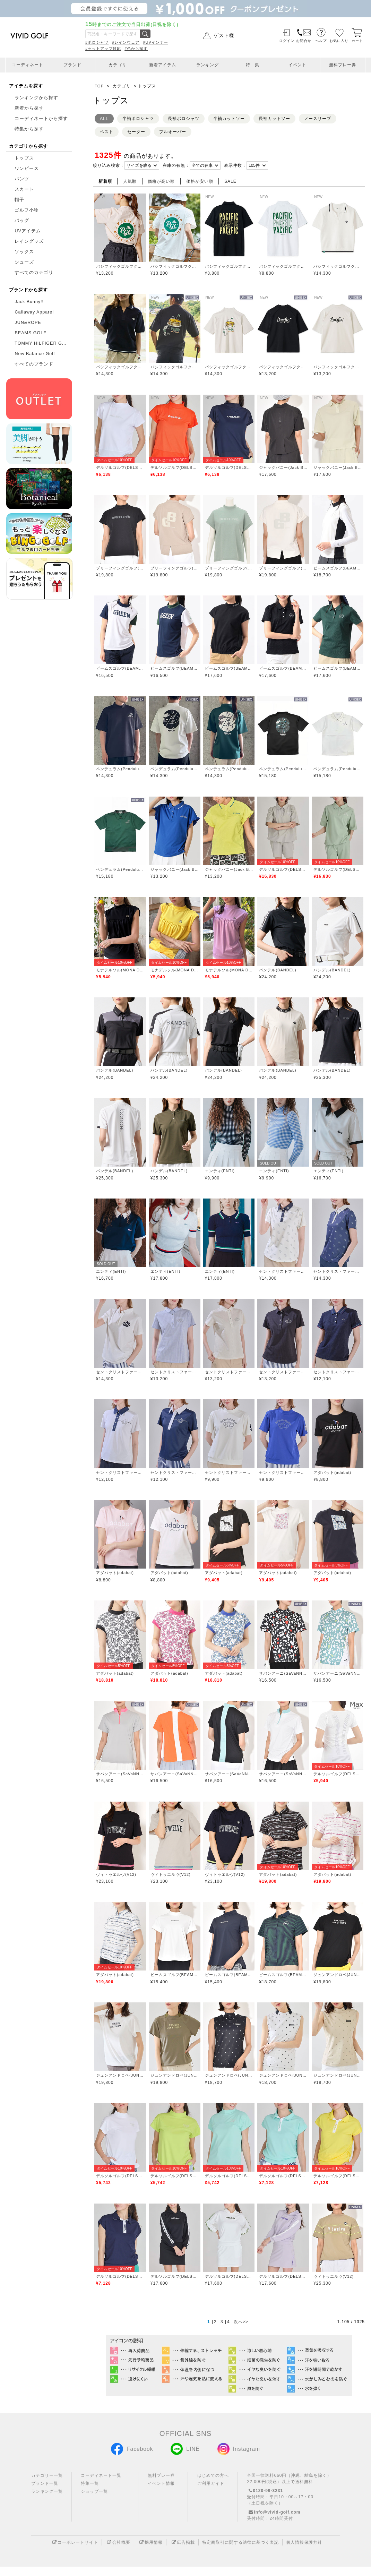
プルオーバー (172, 131)
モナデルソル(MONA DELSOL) (120, 970)
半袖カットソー (229, 118)
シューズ (24, 262)
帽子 (19, 199)
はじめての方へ (213, 2484)
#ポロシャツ (97, 42)
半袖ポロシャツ (138, 118)
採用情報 (150, 2551)
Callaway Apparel (34, 312)
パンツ (22, 179)
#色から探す (136, 48)
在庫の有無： (176, 165)
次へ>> (241, 2331)
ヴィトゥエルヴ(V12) (116, 1874)
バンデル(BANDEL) (277, 970)
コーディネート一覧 (101, 2484)
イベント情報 (161, 2492)
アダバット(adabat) (332, 1472)
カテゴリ (118, 64)
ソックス (24, 251)
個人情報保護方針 (304, 2551)
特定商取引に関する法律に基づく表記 (240, 2551)
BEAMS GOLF (30, 332)
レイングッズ (29, 241)
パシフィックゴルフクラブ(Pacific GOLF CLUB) (120, 266)
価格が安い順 (199, 181)
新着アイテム (162, 64)
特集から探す (29, 129)
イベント (297, 64)
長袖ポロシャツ (183, 118)
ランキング (207, 64)
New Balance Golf (35, 353)
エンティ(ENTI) (220, 1171)
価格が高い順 (161, 181)
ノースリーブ (317, 118)
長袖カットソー (274, 118)
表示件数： (235, 165)
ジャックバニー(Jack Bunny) (283, 467)
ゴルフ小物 (27, 210)
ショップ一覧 (94, 2500)
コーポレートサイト (74, 2551)
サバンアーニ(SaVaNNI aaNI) (283, 1673)
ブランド (72, 64)
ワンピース (27, 168)
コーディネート (27, 64)
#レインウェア (125, 42)
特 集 (252, 64)
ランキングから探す (36, 97)
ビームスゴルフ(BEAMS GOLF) (337, 568)
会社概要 (117, 2551)
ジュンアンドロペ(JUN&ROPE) (337, 1975)
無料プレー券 (342, 64)
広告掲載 (182, 2551)
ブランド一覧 (44, 2492)
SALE (230, 181)
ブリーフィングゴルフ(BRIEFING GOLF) (120, 568)
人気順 (130, 181)
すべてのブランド (34, 364)
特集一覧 (90, 2492)
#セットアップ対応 (103, 48)
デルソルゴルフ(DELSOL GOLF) (120, 467)
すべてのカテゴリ (34, 272)
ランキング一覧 (47, 2500)
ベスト (106, 131)
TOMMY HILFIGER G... (41, 343)
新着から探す (29, 108)
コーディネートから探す (41, 118)
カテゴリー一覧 (47, 2484)
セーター (136, 131)
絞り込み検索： (108, 165)
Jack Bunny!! (29, 301)
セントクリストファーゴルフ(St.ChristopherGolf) (283, 1271)
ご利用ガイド (210, 2492)
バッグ (22, 220)
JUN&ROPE (28, 322)
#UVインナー (155, 42)
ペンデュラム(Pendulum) (120, 769)
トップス (24, 158)
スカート (24, 189)
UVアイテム (28, 231)
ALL (104, 118)
